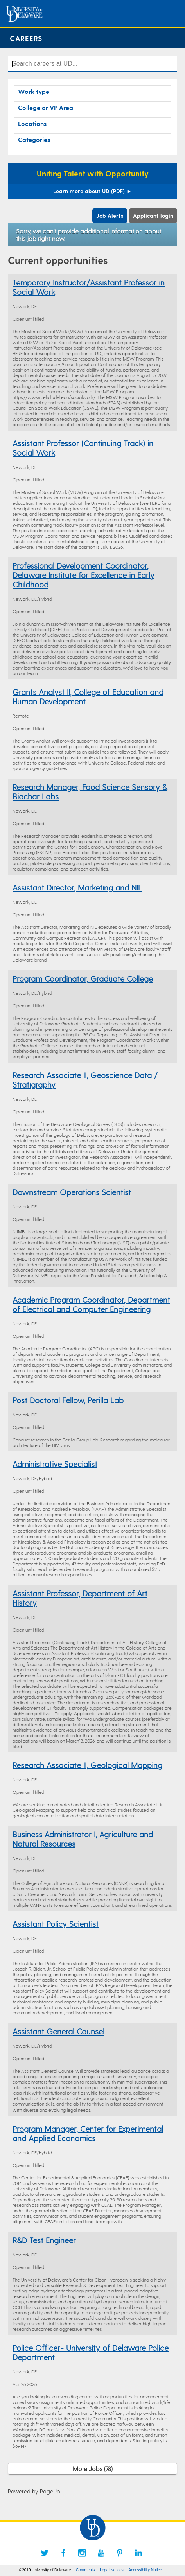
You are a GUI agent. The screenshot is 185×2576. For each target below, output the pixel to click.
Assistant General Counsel (58, 2031)
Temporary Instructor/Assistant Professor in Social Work (89, 287)
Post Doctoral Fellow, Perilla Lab (68, 1400)
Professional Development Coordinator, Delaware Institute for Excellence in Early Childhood (83, 575)
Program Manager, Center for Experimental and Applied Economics (88, 2133)
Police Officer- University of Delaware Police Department (91, 2352)
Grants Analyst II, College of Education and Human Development (88, 696)
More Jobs (93, 2468)
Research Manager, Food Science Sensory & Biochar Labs (90, 791)
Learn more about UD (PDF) (92, 191)
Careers (26, 38)
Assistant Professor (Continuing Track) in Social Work (83, 447)
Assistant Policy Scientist (56, 1923)
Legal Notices (112, 2570)
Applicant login (153, 215)
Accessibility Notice (145, 2570)
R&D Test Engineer (44, 2240)
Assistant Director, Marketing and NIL (77, 887)
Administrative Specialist (55, 1463)
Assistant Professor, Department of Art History (80, 1598)
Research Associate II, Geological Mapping (87, 1765)
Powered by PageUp (34, 2491)
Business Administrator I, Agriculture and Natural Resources (83, 1838)
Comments (85, 2570)
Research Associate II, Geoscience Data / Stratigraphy (85, 1079)
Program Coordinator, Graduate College (83, 978)
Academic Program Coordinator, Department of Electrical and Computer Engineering (91, 1304)
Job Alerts (109, 215)
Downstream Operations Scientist (72, 1192)
